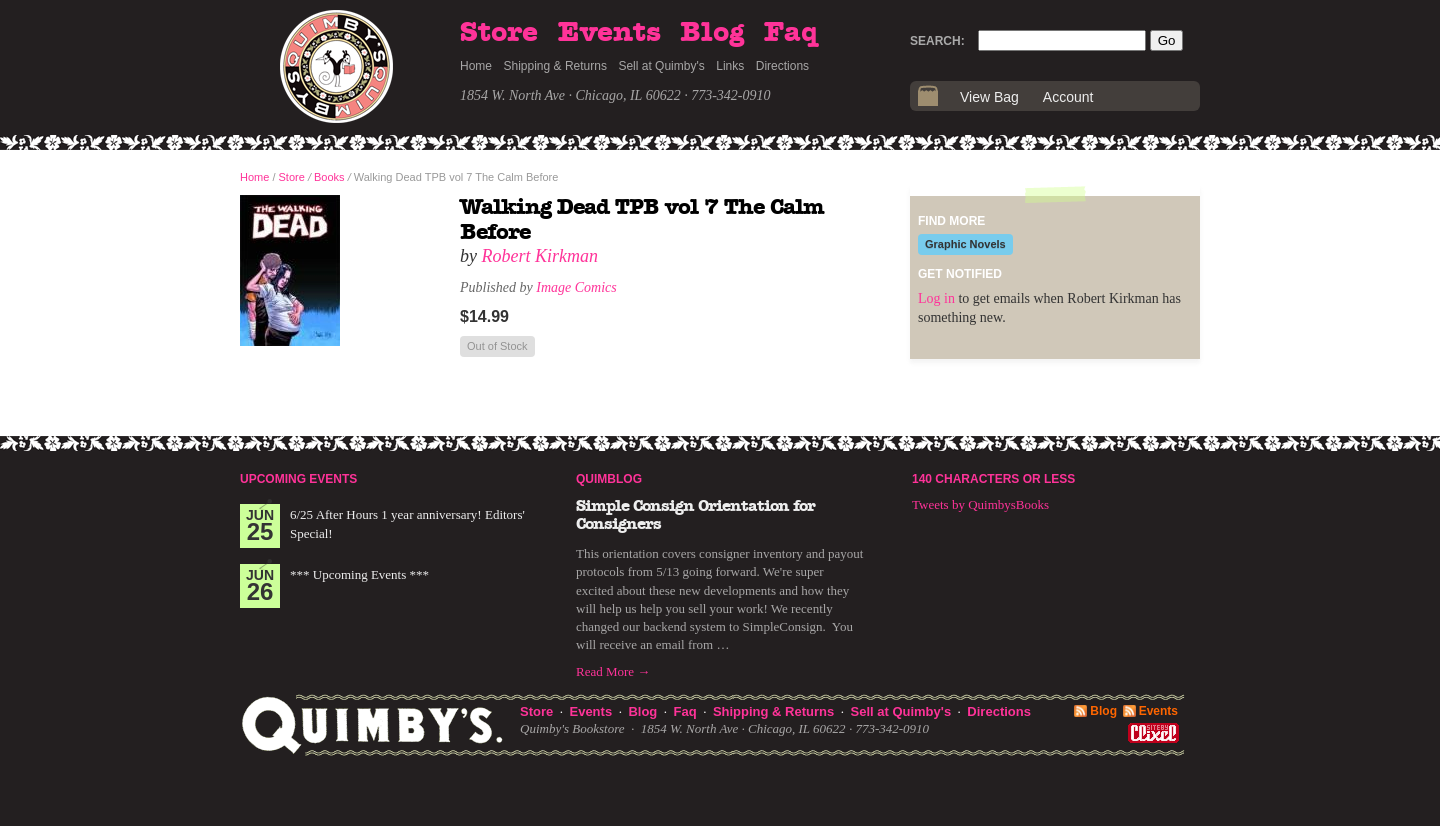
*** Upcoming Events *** (359, 574)
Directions (782, 66)
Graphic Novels (965, 244)
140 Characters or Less (993, 479)
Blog (712, 33)
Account (1068, 97)
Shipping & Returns (555, 66)
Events (609, 33)
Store (499, 33)
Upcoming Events (298, 479)
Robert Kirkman (540, 256)
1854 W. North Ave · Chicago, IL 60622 (570, 95)
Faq (791, 33)
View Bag (989, 97)
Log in (936, 298)
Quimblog (609, 479)
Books (329, 177)
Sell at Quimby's (661, 66)
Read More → (613, 671)
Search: (937, 41)
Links (730, 66)
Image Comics (576, 287)
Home (476, 66)
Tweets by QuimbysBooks (980, 504)
